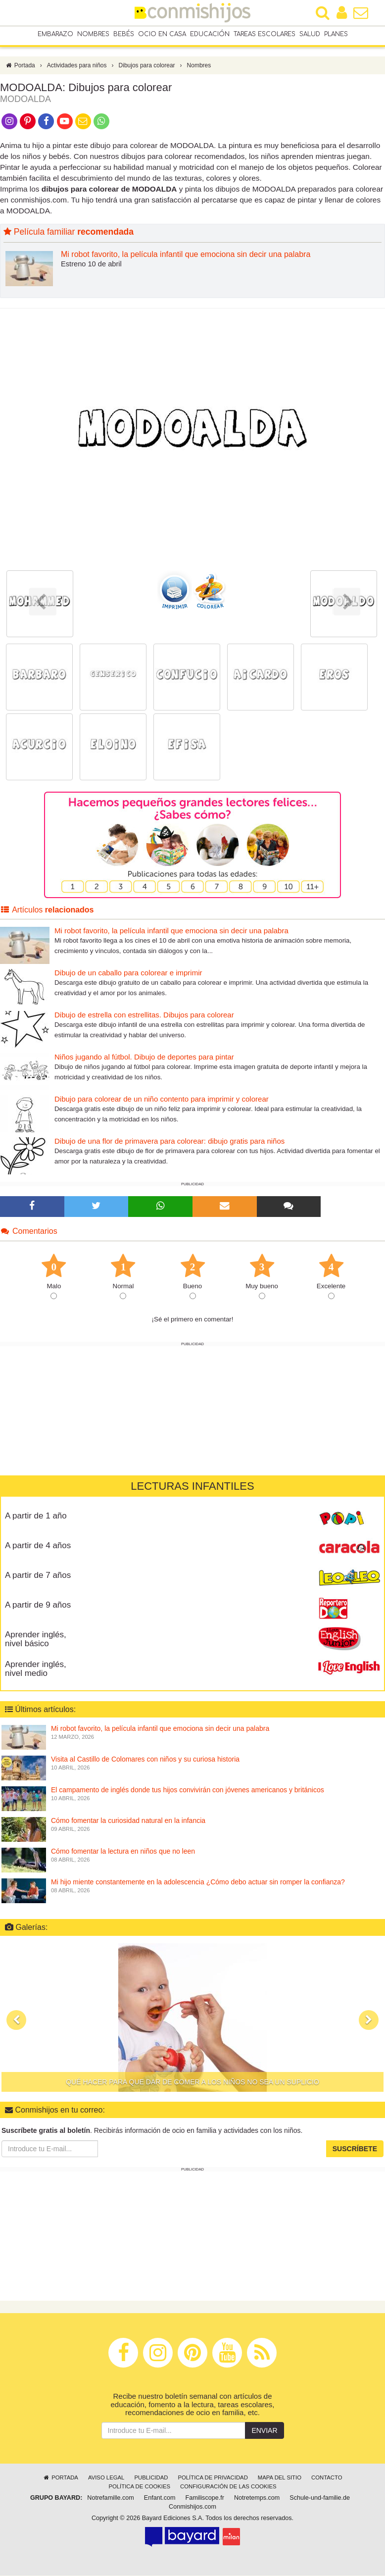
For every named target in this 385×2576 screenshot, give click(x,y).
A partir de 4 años (38, 1546)
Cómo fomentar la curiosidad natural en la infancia (128, 1821)
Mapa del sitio (279, 2478)
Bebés (123, 34)
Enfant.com (160, 2498)
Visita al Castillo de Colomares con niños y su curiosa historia (145, 1760)
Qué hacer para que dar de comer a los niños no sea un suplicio (192, 2082)
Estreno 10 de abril (91, 264)
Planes (336, 34)
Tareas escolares (264, 34)
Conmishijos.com (192, 2507)
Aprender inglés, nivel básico (35, 1639)
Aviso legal (106, 2478)
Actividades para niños (77, 65)
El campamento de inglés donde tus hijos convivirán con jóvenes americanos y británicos (187, 1790)
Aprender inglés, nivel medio (35, 1669)
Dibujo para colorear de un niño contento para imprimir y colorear (161, 1099)
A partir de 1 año (36, 1516)
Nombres (93, 34)
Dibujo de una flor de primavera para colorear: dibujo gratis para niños (169, 1141)
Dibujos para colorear (147, 65)
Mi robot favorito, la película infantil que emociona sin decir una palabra (185, 255)
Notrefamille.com (110, 2498)
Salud (309, 34)
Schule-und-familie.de (319, 2498)
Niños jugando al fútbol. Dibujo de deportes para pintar (144, 1057)
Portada (20, 65)
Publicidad (151, 2478)
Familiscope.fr (205, 2498)
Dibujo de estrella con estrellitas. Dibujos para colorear (144, 1015)
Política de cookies (139, 2487)
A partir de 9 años (38, 1605)
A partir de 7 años (38, 1575)
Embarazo (55, 34)
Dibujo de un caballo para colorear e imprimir (128, 973)
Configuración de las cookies (228, 2487)
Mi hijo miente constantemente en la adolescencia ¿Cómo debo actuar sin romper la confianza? (198, 1882)
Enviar (264, 2431)
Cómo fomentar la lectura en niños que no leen (123, 1852)
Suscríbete (355, 2150)
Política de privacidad (212, 2478)
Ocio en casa (162, 34)
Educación (210, 34)
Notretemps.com (257, 2498)
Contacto (326, 2478)
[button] (16, 2020)
